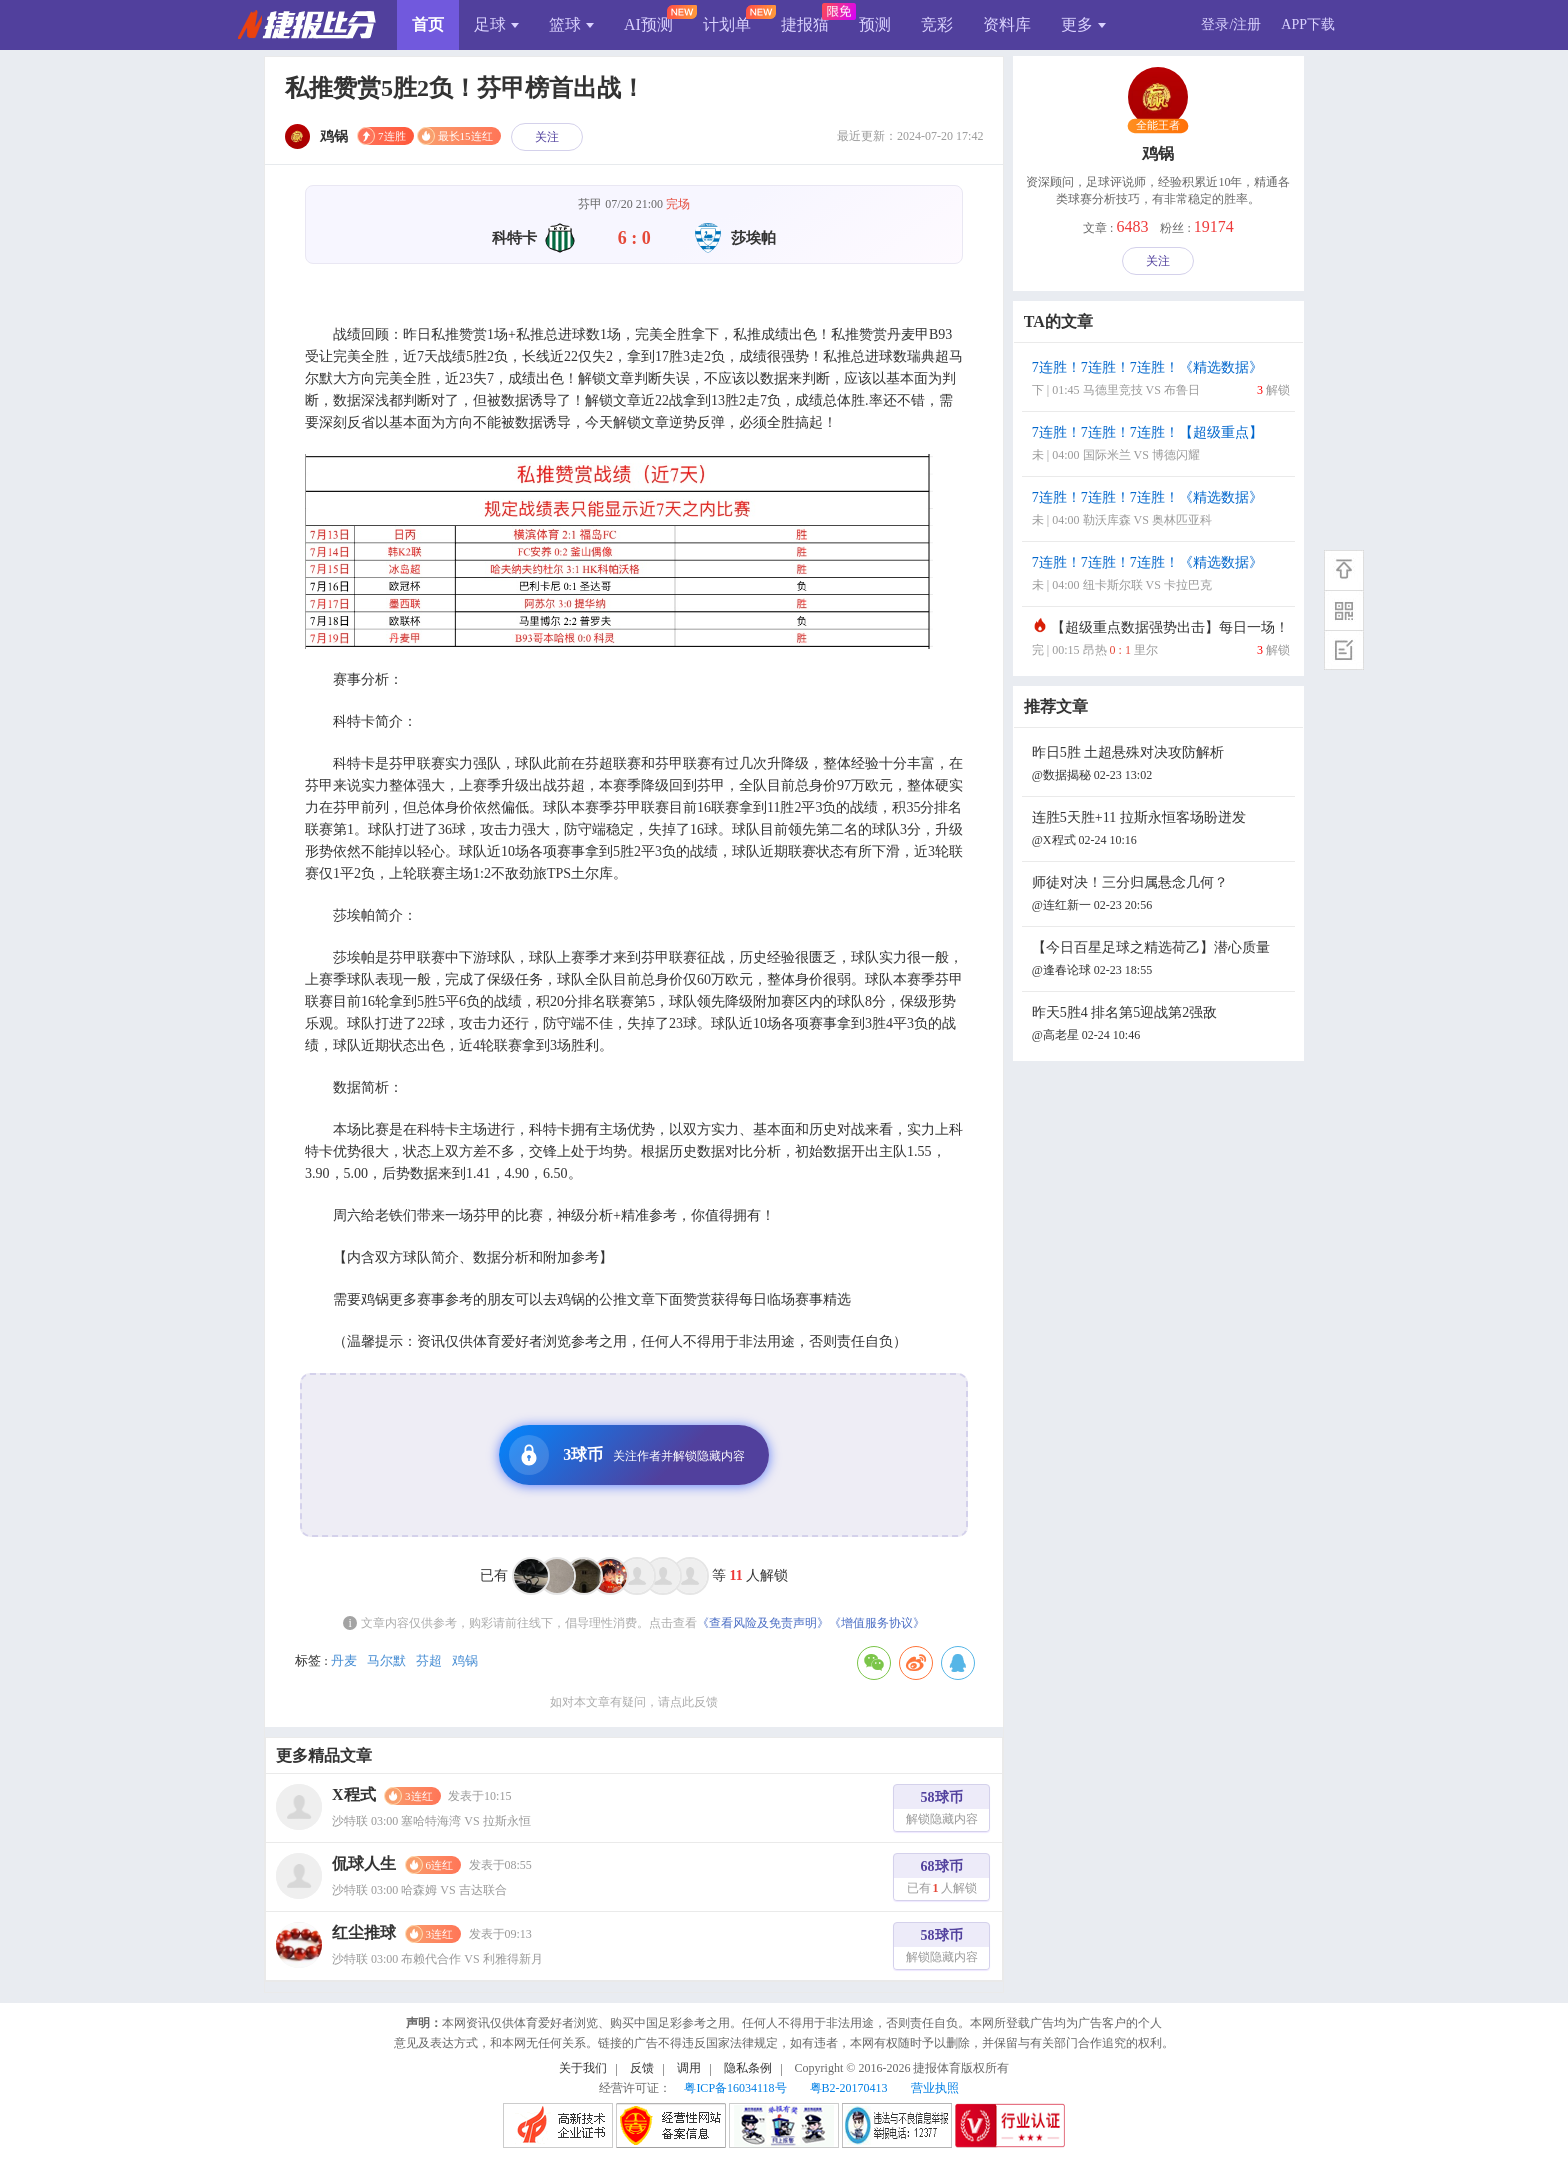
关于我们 (583, 2068)
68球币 (942, 1879)
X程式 (354, 1794)
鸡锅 (465, 1660)
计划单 (727, 24)
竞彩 (937, 24)
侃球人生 (364, 1863)
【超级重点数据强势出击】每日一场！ (1161, 640)
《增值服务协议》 (877, 1623)
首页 (428, 24)
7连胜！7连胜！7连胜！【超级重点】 (1161, 445)
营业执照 (935, 2088)
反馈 (642, 2068)
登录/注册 (1231, 24)
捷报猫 (805, 24)
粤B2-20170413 (849, 2088)
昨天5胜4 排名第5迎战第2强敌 (1161, 1025)
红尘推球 (364, 1932)
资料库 (1007, 24)
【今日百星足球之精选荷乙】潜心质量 (1161, 960)
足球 (496, 24)
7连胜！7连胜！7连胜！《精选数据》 (1161, 380)
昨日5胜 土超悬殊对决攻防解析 (1161, 765)
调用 (689, 2068)
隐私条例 (748, 2068)
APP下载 (1308, 24)
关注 (547, 137)
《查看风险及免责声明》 (763, 1623)
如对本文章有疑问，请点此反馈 (634, 1702)
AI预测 (648, 24)
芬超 (429, 1660)
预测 (875, 24)
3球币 (627, 1455)
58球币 (942, 1810)
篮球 (571, 24)
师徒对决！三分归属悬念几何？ (1161, 895)
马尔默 (386, 1660)
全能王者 (1158, 126)
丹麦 (344, 1660)
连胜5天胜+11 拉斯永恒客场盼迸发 (1161, 830)
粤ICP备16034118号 (735, 2088)
